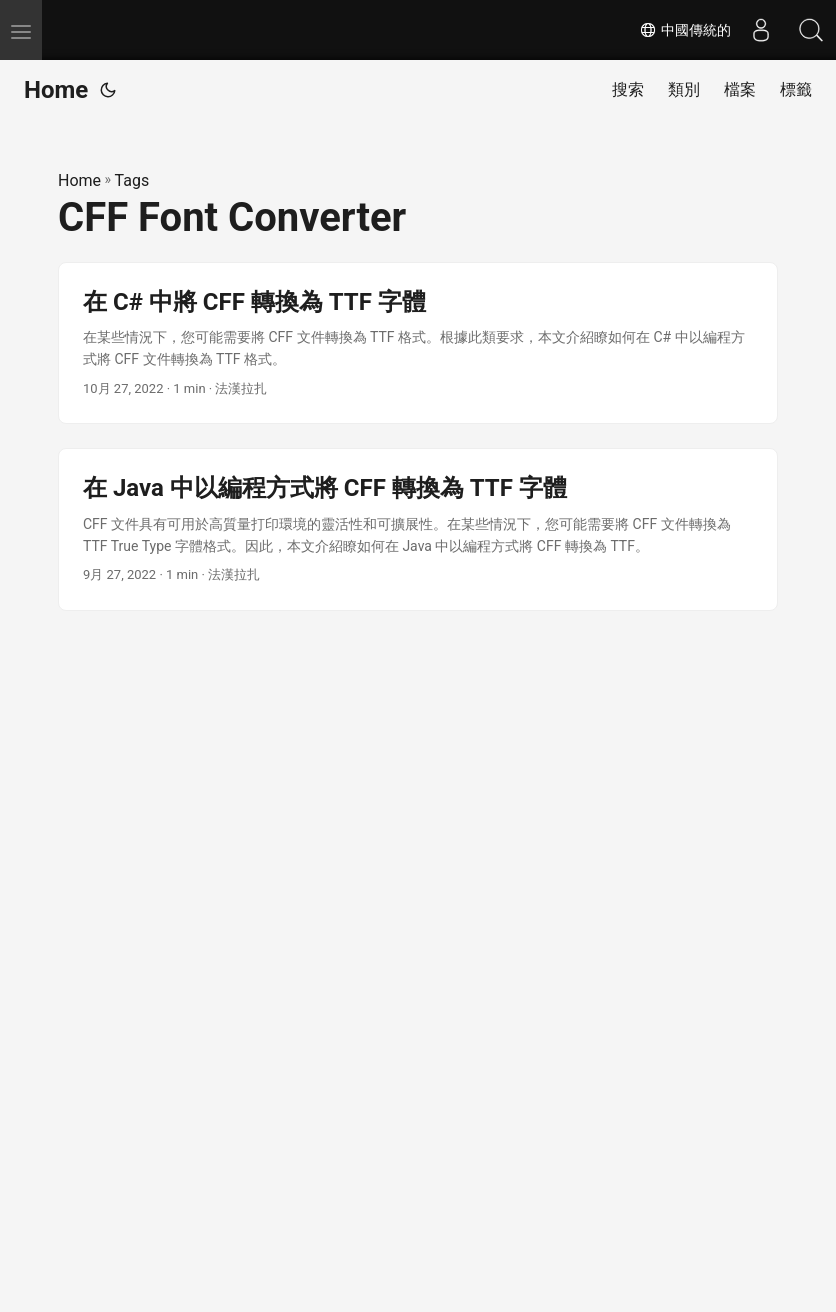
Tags (132, 180)
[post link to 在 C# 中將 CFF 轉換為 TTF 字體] (418, 343)
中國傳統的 (685, 30)
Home (56, 90)
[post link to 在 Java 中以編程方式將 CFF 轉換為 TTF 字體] (418, 529)
